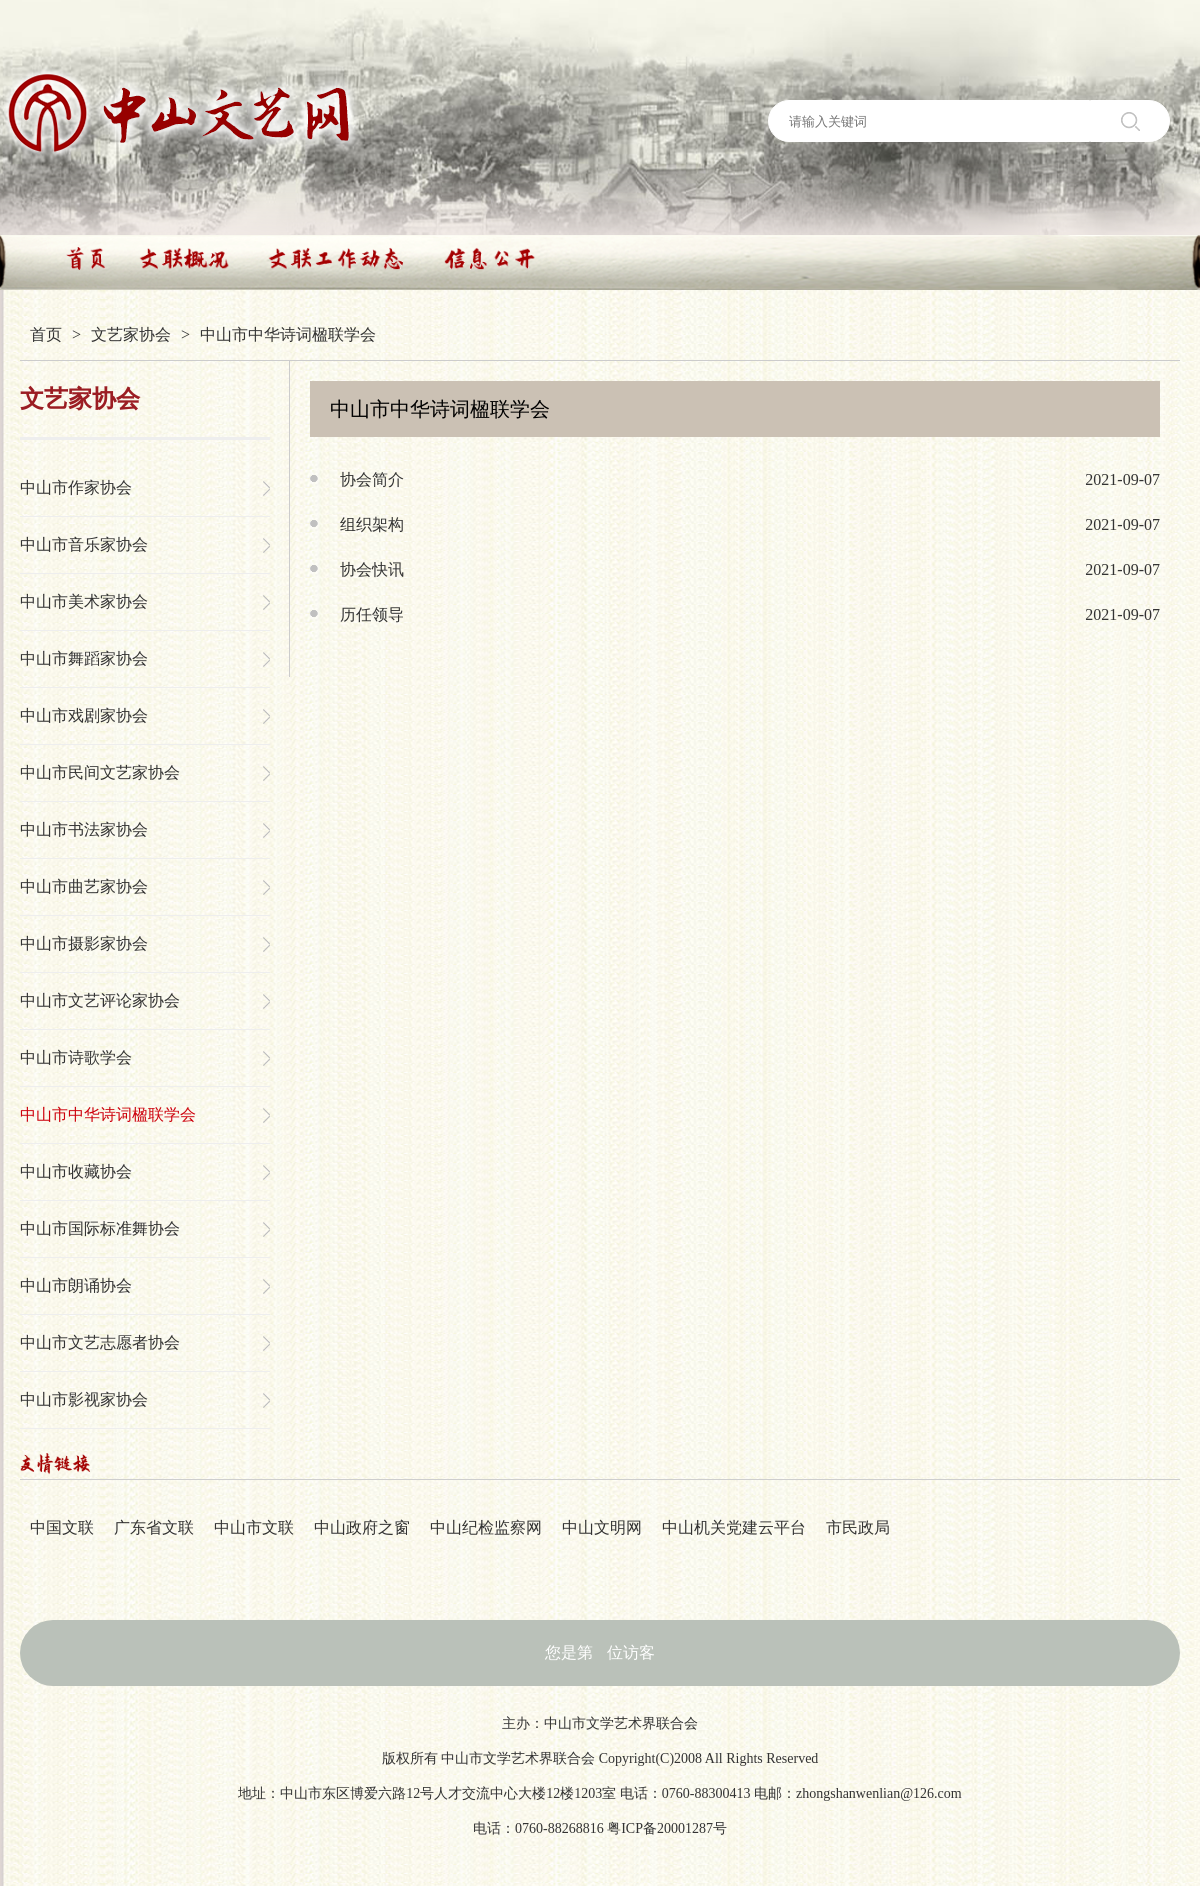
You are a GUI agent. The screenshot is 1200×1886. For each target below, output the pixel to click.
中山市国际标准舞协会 (100, 1228)
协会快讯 (372, 569)
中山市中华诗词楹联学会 (108, 1114)
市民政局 (858, 1527)
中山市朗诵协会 (76, 1285)
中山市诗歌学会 (76, 1057)
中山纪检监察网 (486, 1527)
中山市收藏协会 (76, 1171)
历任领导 (372, 614)
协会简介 (372, 479)
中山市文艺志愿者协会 (100, 1342)
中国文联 (62, 1527)
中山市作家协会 (76, 487)
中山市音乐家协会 (84, 544)
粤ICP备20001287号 (667, 1828)
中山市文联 (254, 1527)
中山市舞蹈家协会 (84, 658)
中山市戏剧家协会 (84, 715)
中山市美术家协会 (84, 601)
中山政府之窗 (362, 1527)
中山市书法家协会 (84, 829)
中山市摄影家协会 (84, 943)
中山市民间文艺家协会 (100, 772)
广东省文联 (154, 1527)
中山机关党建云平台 (734, 1527)
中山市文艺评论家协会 (100, 1000)
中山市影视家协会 (84, 1399)
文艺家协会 (131, 334)
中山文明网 (602, 1527)
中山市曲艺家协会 (84, 886)
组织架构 (372, 524)
